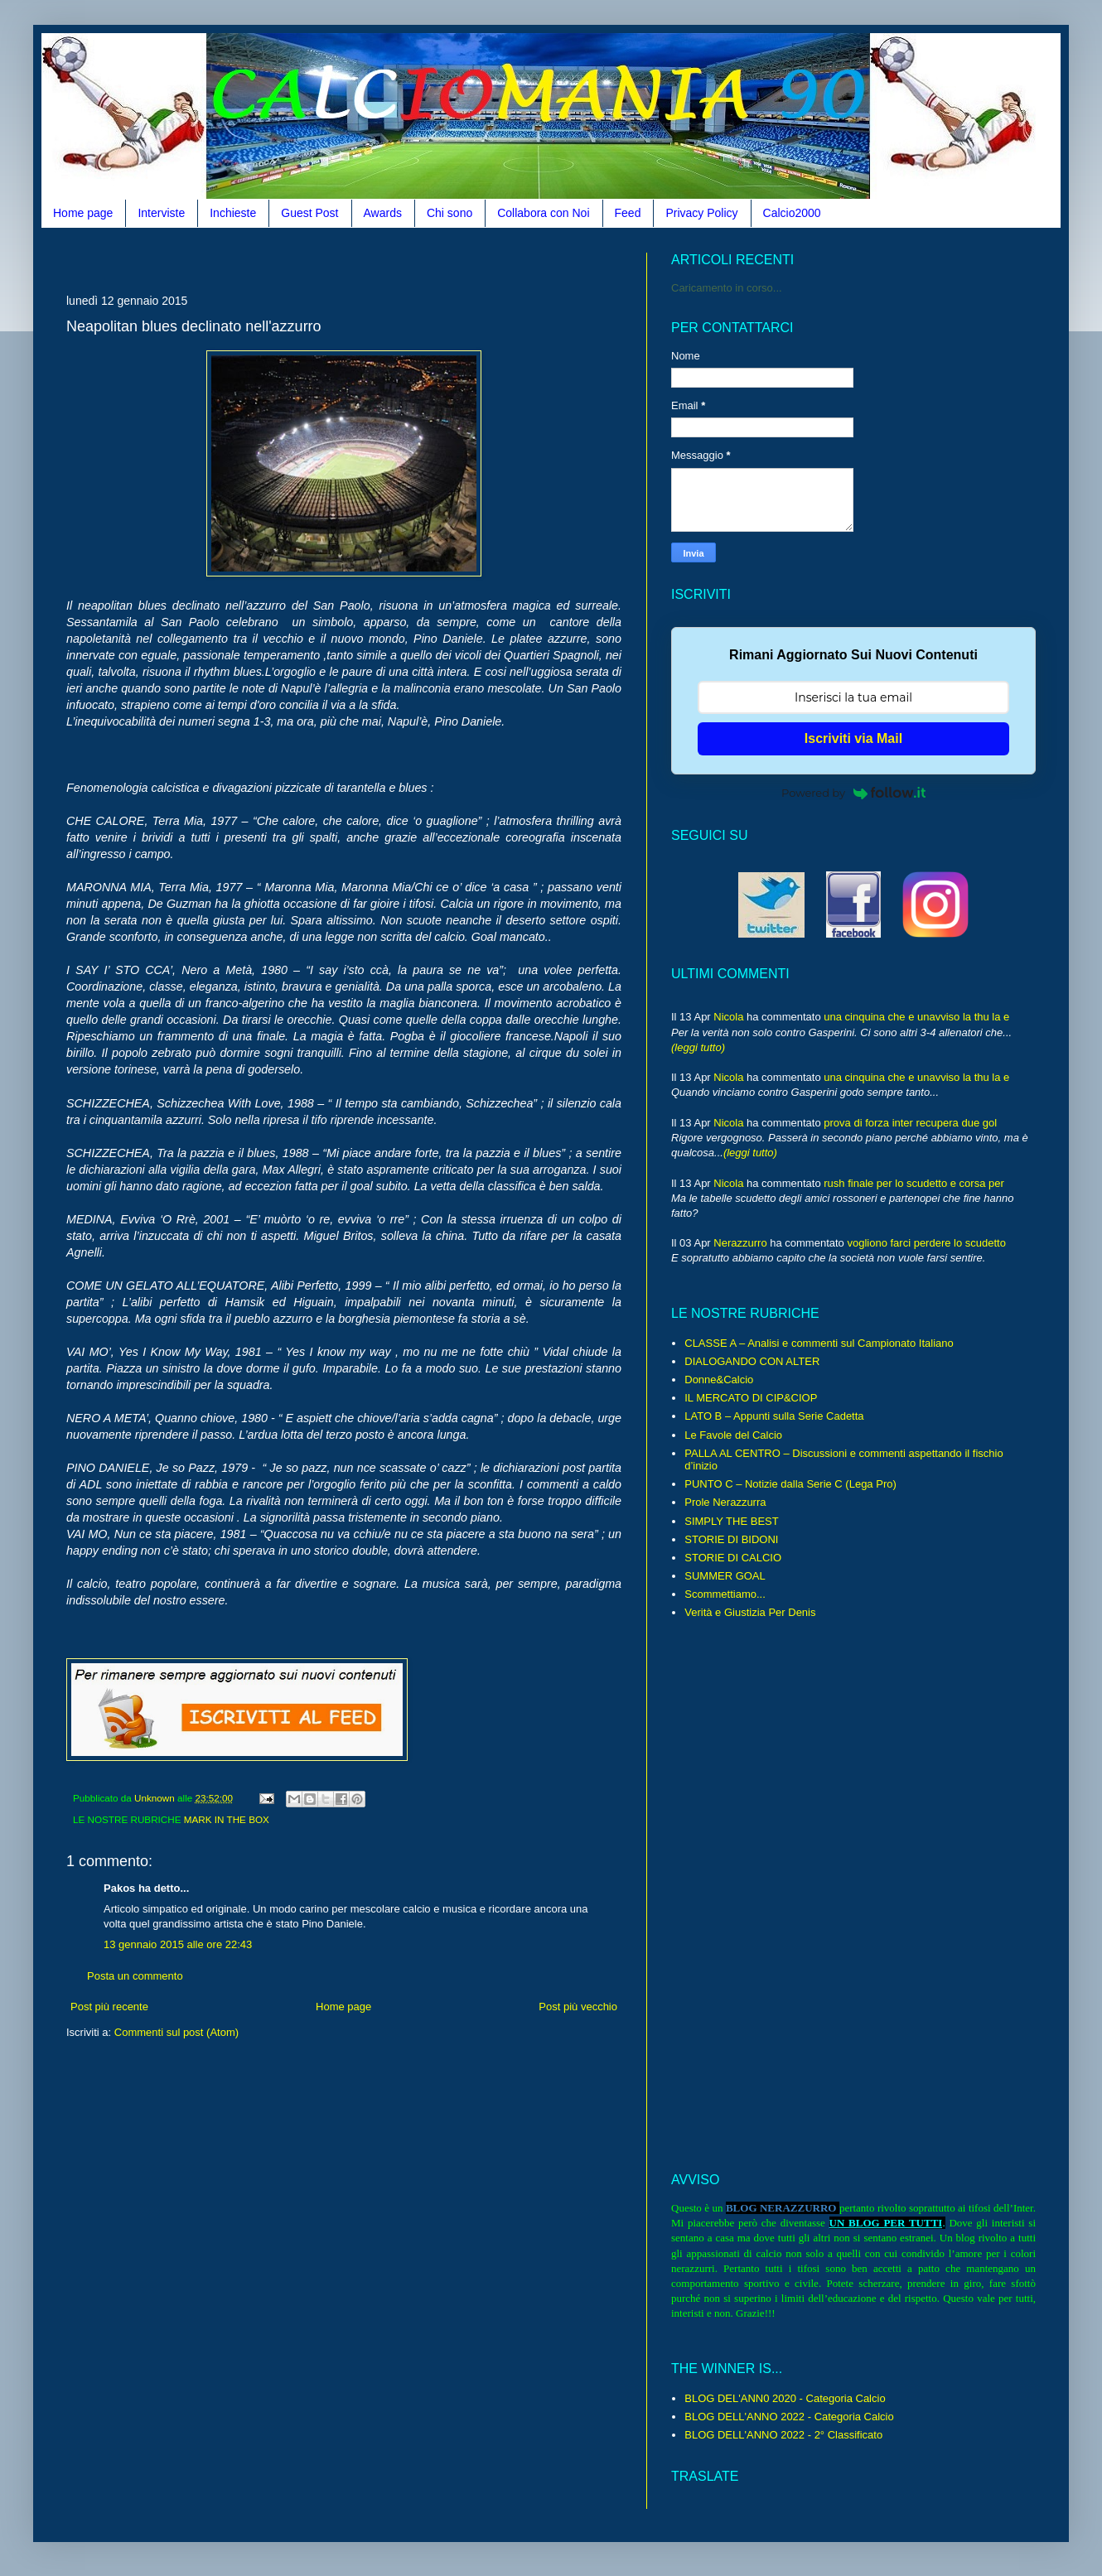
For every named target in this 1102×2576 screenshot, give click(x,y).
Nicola (728, 1017)
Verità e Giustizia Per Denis (749, 1612)
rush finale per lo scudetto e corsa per (914, 1183)
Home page (83, 212)
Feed (628, 212)
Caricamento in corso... (726, 288)
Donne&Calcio (718, 1379)
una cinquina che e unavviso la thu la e (916, 1017)
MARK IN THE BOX (226, 1819)
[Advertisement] (367, 259)
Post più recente (109, 2006)
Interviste (161, 212)
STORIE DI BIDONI (731, 1539)
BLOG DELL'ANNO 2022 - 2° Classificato (783, 2435)
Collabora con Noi (543, 212)
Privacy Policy (701, 212)
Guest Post (309, 212)
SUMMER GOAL (725, 1576)
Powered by (853, 792)
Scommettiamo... (725, 1594)
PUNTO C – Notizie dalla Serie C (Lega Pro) (790, 1484)
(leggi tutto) (698, 1047)
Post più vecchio (578, 2006)
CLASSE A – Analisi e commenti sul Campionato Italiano (818, 1343)
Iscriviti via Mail (853, 738)
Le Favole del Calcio (733, 1435)
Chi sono (449, 212)
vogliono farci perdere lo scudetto (926, 1243)
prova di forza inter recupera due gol (910, 1123)
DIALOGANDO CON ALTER (751, 1361)
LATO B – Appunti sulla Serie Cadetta (773, 1416)
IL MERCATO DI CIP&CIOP (750, 1398)
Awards (383, 212)
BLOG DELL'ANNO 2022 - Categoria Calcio (788, 2416)
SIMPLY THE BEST (731, 1521)
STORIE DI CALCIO (732, 1557)
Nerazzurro (739, 1243)
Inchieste (233, 212)
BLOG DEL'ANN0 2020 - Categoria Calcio (784, 2398)
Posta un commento (135, 1976)
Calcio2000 (792, 212)
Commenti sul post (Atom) (176, 2032)
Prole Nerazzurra (725, 1502)
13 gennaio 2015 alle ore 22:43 (178, 1944)
